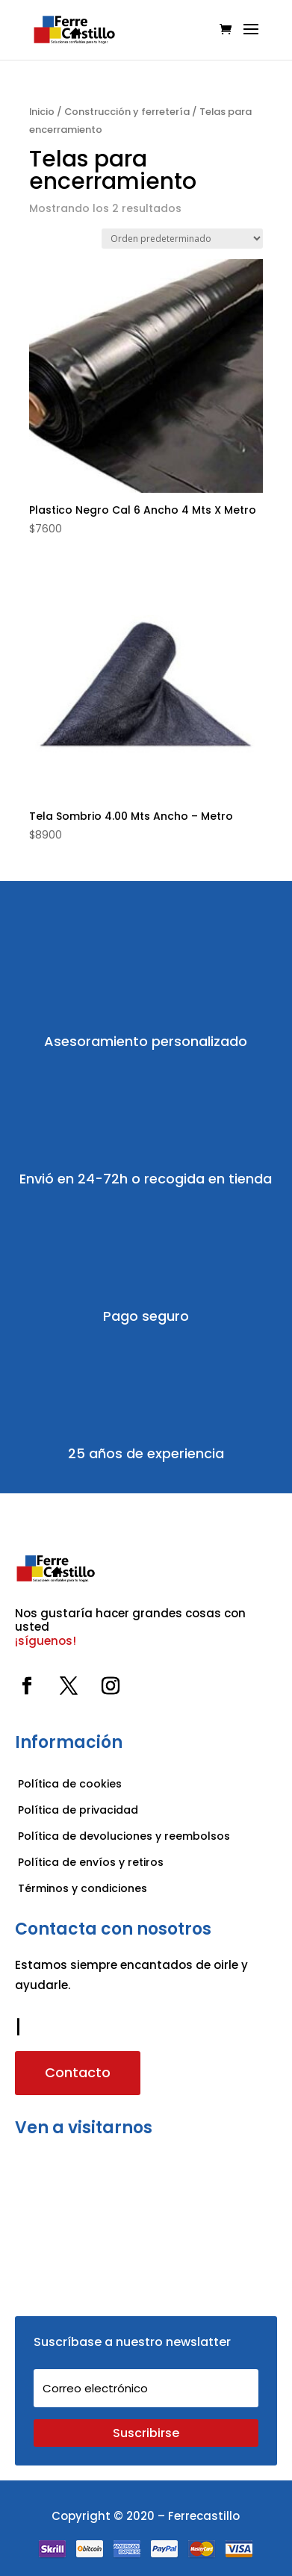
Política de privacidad (78, 1809)
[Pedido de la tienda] (182, 238)
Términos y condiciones (84, 1888)
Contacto (78, 2072)
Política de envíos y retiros (91, 1862)
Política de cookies (70, 1783)
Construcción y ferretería (127, 112)
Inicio (42, 112)
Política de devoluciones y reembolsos (124, 1836)
